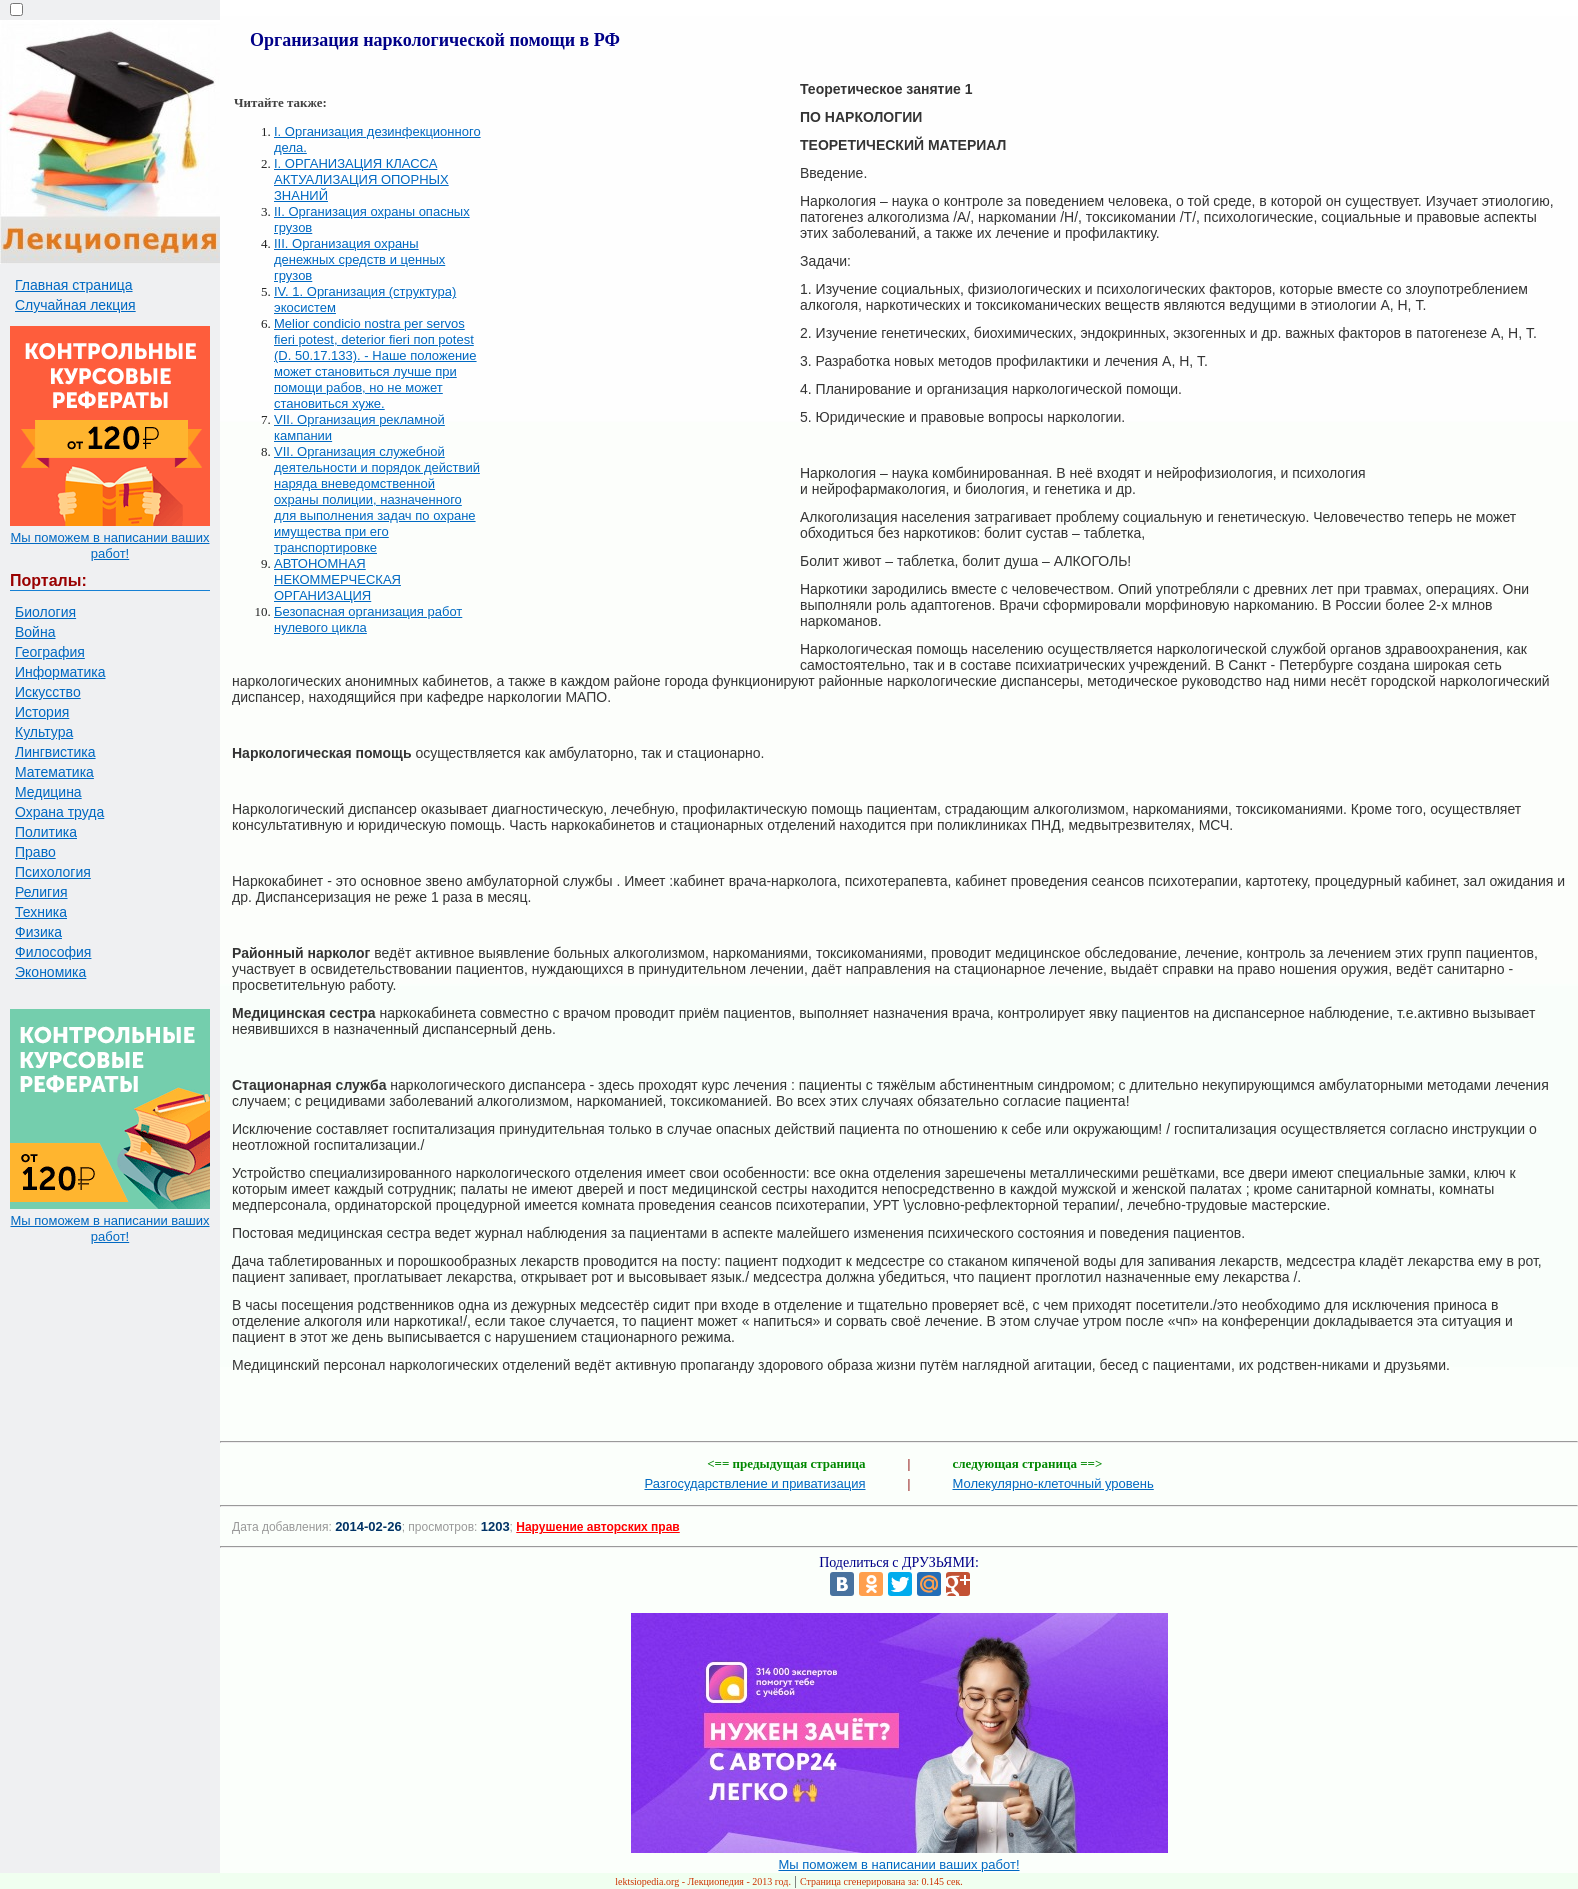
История (42, 712)
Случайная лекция (75, 305)
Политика (46, 832)
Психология (53, 872)
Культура (44, 732)
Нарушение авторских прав (597, 1527)
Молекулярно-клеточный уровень (1053, 1483)
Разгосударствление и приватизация (754, 1483)
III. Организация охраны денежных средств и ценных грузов (359, 259)
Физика (38, 932)
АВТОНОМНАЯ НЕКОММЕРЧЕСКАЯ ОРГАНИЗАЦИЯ (337, 579)
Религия (41, 892)
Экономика (50, 972)
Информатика (60, 672)
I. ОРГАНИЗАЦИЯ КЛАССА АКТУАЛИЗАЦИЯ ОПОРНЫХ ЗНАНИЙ (361, 179)
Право (35, 852)
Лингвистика (55, 752)
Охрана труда (59, 812)
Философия (53, 952)
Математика (54, 772)
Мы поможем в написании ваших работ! (109, 545)
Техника (41, 912)
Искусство (48, 692)
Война (35, 632)
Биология (45, 612)
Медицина (48, 792)
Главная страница (74, 285)
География (50, 652)
